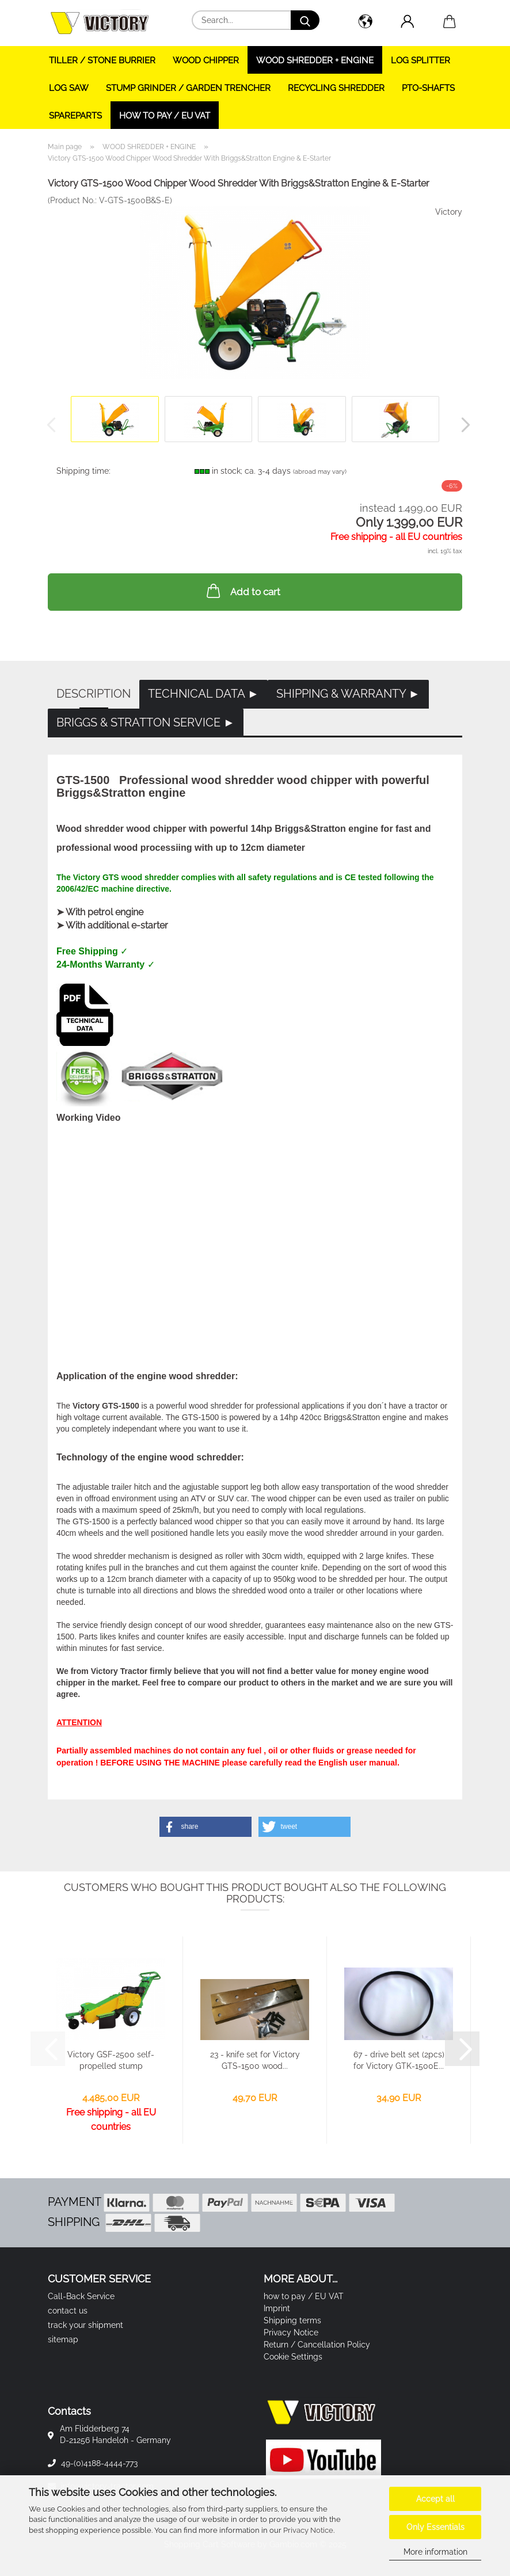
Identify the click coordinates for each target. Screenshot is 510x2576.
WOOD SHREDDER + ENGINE (315, 60)
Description (93, 694)
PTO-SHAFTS (428, 88)
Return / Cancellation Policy (317, 2344)
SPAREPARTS (75, 116)
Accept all (435, 2498)
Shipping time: (83, 470)
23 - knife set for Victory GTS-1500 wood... (255, 2060)
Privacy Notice (308, 2530)
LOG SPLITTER (420, 60)
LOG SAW (69, 88)
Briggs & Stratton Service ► (145, 722)
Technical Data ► (203, 694)
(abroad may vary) (320, 471)
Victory (448, 211)
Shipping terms (292, 2320)
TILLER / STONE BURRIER (102, 60)
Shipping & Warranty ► (348, 694)
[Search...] (305, 20)
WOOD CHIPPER (206, 60)
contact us (67, 2310)
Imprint (277, 2308)
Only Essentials (435, 2527)
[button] (365, 23)
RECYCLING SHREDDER (336, 88)
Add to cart (242, 590)
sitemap (63, 2339)
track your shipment (85, 2325)
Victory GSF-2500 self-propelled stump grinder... (110, 2061)
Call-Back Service (81, 2296)
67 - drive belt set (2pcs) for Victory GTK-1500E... (398, 2060)
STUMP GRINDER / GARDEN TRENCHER (188, 88)
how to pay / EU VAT (164, 116)
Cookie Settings (293, 2356)
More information (435, 2551)
